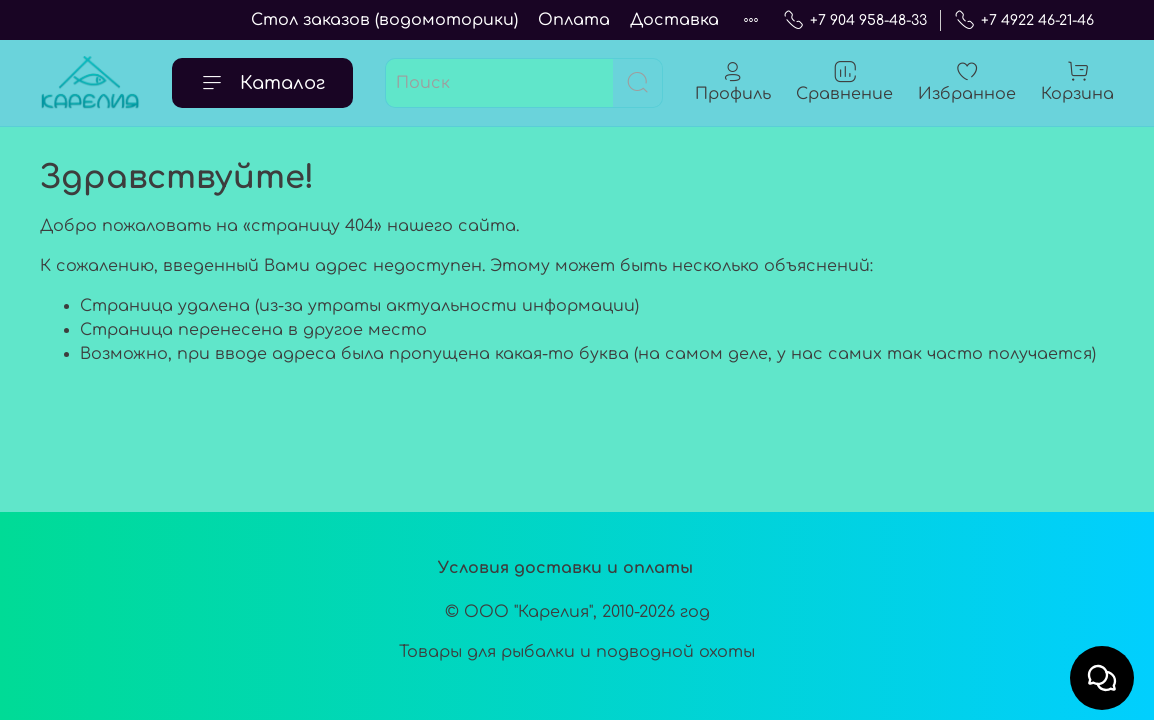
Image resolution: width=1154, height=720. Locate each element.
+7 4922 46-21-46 (1024, 20)
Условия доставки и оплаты (565, 568)
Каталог (262, 83)
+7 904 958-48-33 (855, 20)
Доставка (674, 20)
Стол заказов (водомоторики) (384, 20)
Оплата (574, 20)
